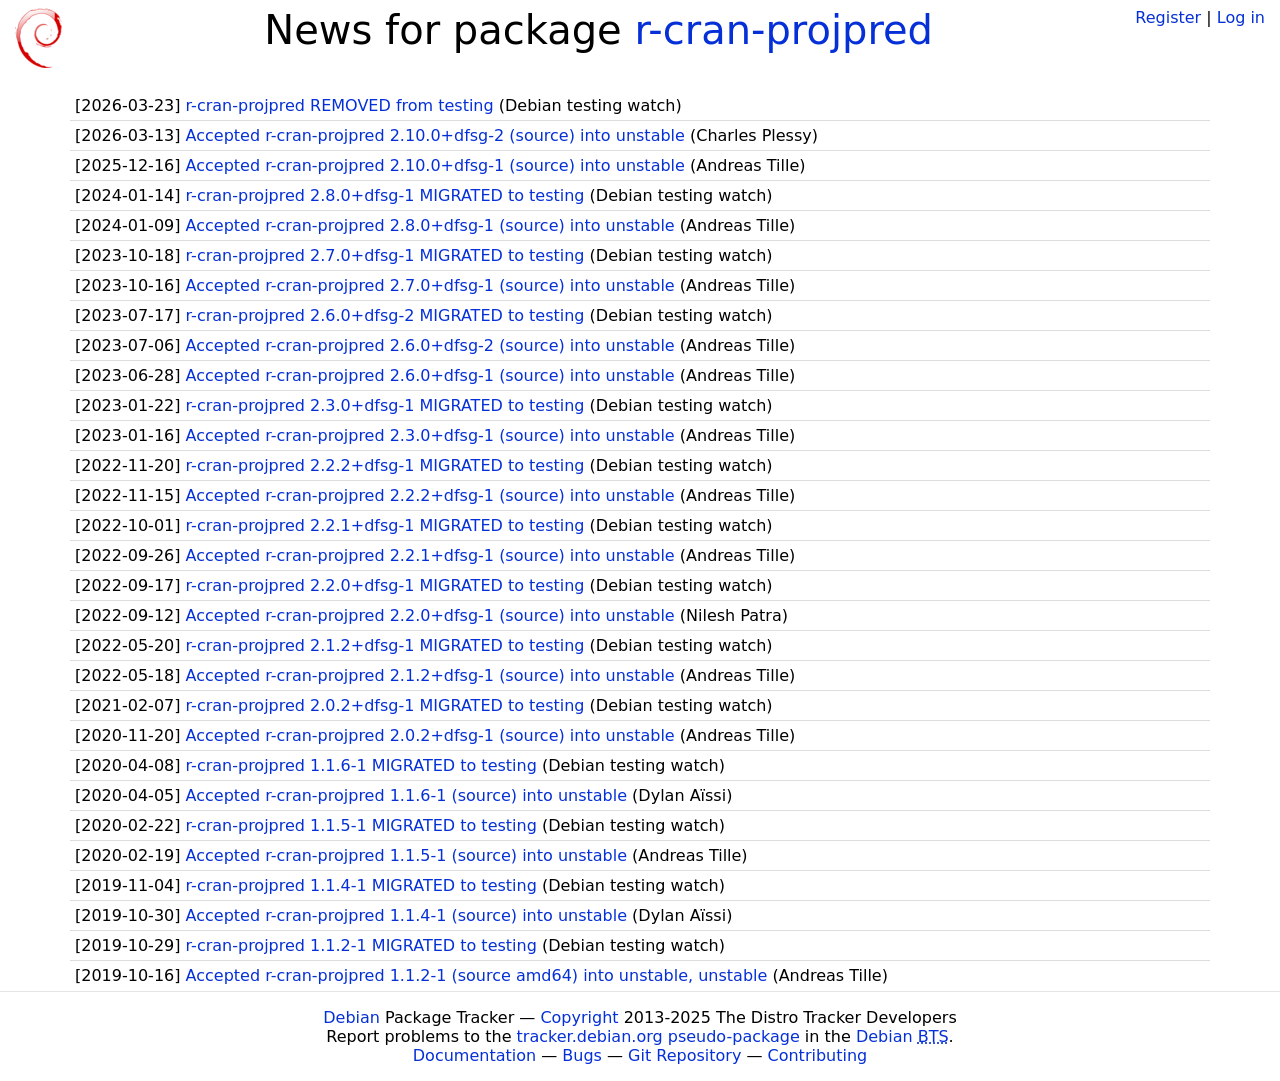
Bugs (582, 1055)
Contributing (818, 1055)
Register (1168, 17)
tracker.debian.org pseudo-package (658, 1036)
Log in (1241, 17)
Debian (351, 1017)
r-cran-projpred (783, 30)
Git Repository (684, 1055)
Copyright (579, 1017)
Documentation (474, 1055)
